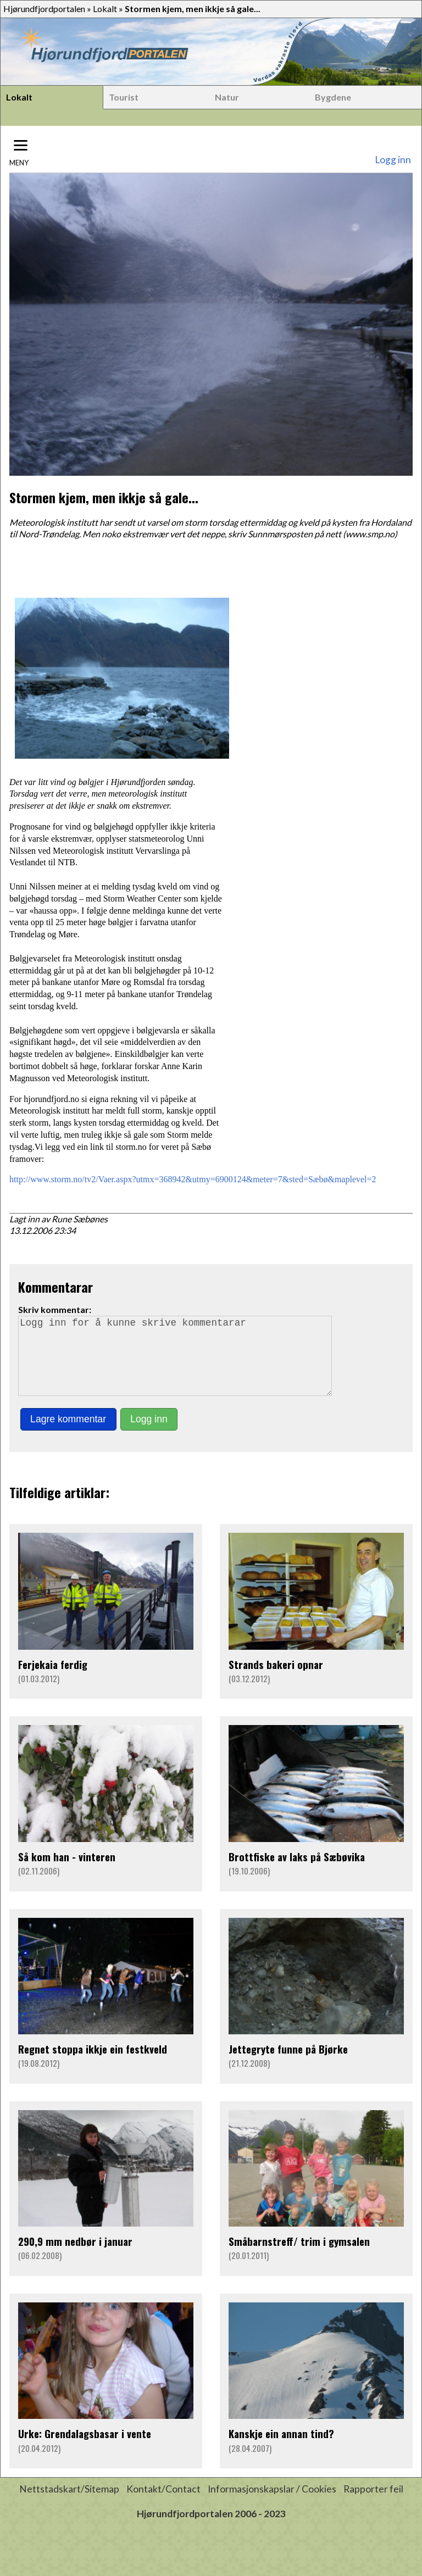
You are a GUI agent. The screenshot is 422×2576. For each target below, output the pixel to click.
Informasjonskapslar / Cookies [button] (272, 2504)
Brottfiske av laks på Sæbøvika (297, 1872)
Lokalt (105, 8)
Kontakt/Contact (163, 2504)
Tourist (123, 97)
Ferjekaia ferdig (52, 1679)
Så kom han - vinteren (66, 1872)
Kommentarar (55, 1287)
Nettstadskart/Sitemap (69, 2504)
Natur (227, 97)
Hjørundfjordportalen (44, 8)
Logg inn (393, 159)
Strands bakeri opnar (276, 1679)
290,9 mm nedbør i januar (75, 2256)
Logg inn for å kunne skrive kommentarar (179, 1363)
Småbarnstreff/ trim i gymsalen (299, 2256)
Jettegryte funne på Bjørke (288, 2064)
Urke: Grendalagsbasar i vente (84, 2448)
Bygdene (333, 97)
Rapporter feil (373, 2504)
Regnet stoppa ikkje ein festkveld (92, 2064)
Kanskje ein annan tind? (281, 2448)
